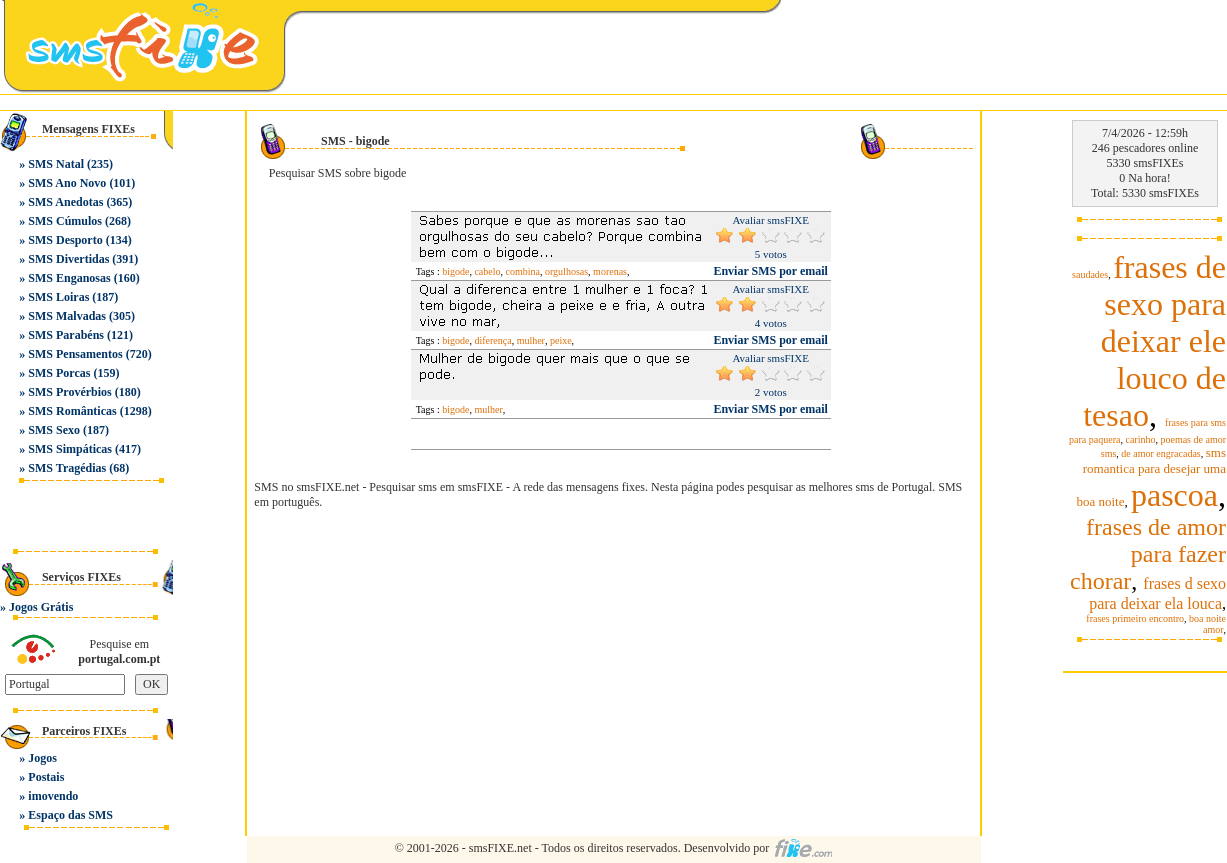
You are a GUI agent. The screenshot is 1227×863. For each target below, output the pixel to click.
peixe (561, 340)
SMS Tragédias (67, 468)
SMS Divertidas (68, 259)
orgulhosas (566, 271)
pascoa (1174, 495)
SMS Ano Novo (67, 183)
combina (523, 271)
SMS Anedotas (65, 202)
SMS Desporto (65, 240)
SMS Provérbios (69, 392)
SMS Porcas (59, 373)
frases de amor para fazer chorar (1148, 554)
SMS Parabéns (66, 335)
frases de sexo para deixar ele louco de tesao (1154, 341)
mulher (531, 340)
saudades (1090, 274)
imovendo (53, 796)
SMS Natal (56, 164)
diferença (492, 340)
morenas (610, 271)
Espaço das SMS (70, 815)
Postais (46, 777)
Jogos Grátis (41, 607)
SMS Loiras (58, 297)
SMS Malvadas (67, 316)
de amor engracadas (1160, 453)
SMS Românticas (72, 411)
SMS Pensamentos (75, 354)
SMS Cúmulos (65, 221)
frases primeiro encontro (1135, 618)
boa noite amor (1207, 624)
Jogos (42, 758)
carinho (1140, 439)
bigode (455, 271)
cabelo (487, 271)
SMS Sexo (54, 430)
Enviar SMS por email (770, 271)
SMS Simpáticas (70, 449)
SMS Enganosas (69, 278)
